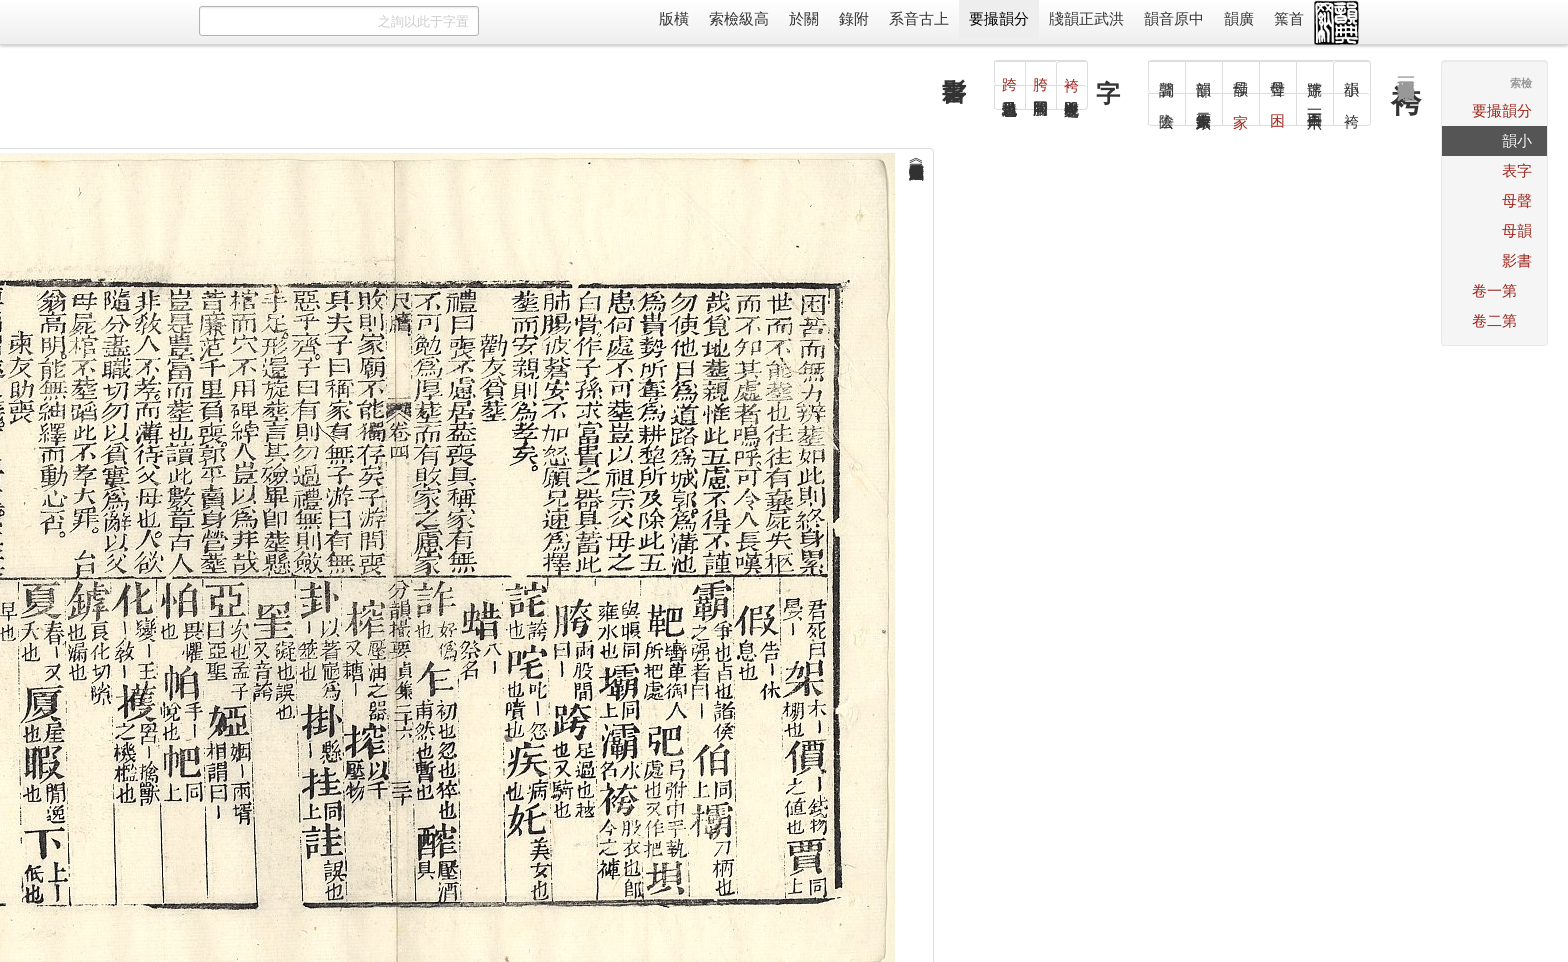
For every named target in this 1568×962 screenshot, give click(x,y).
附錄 (854, 18)
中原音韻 (1174, 18)
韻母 (1517, 230)
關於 (804, 18)
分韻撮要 (999, 18)
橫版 (674, 18)
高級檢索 (739, 18)
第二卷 (1494, 320)
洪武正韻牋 (1086, 18)
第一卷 (1494, 290)
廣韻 (1239, 18)
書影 (1517, 260)
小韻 (1517, 140)
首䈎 (1289, 18)
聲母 (1517, 200)
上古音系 (919, 18)
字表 (1517, 170)
